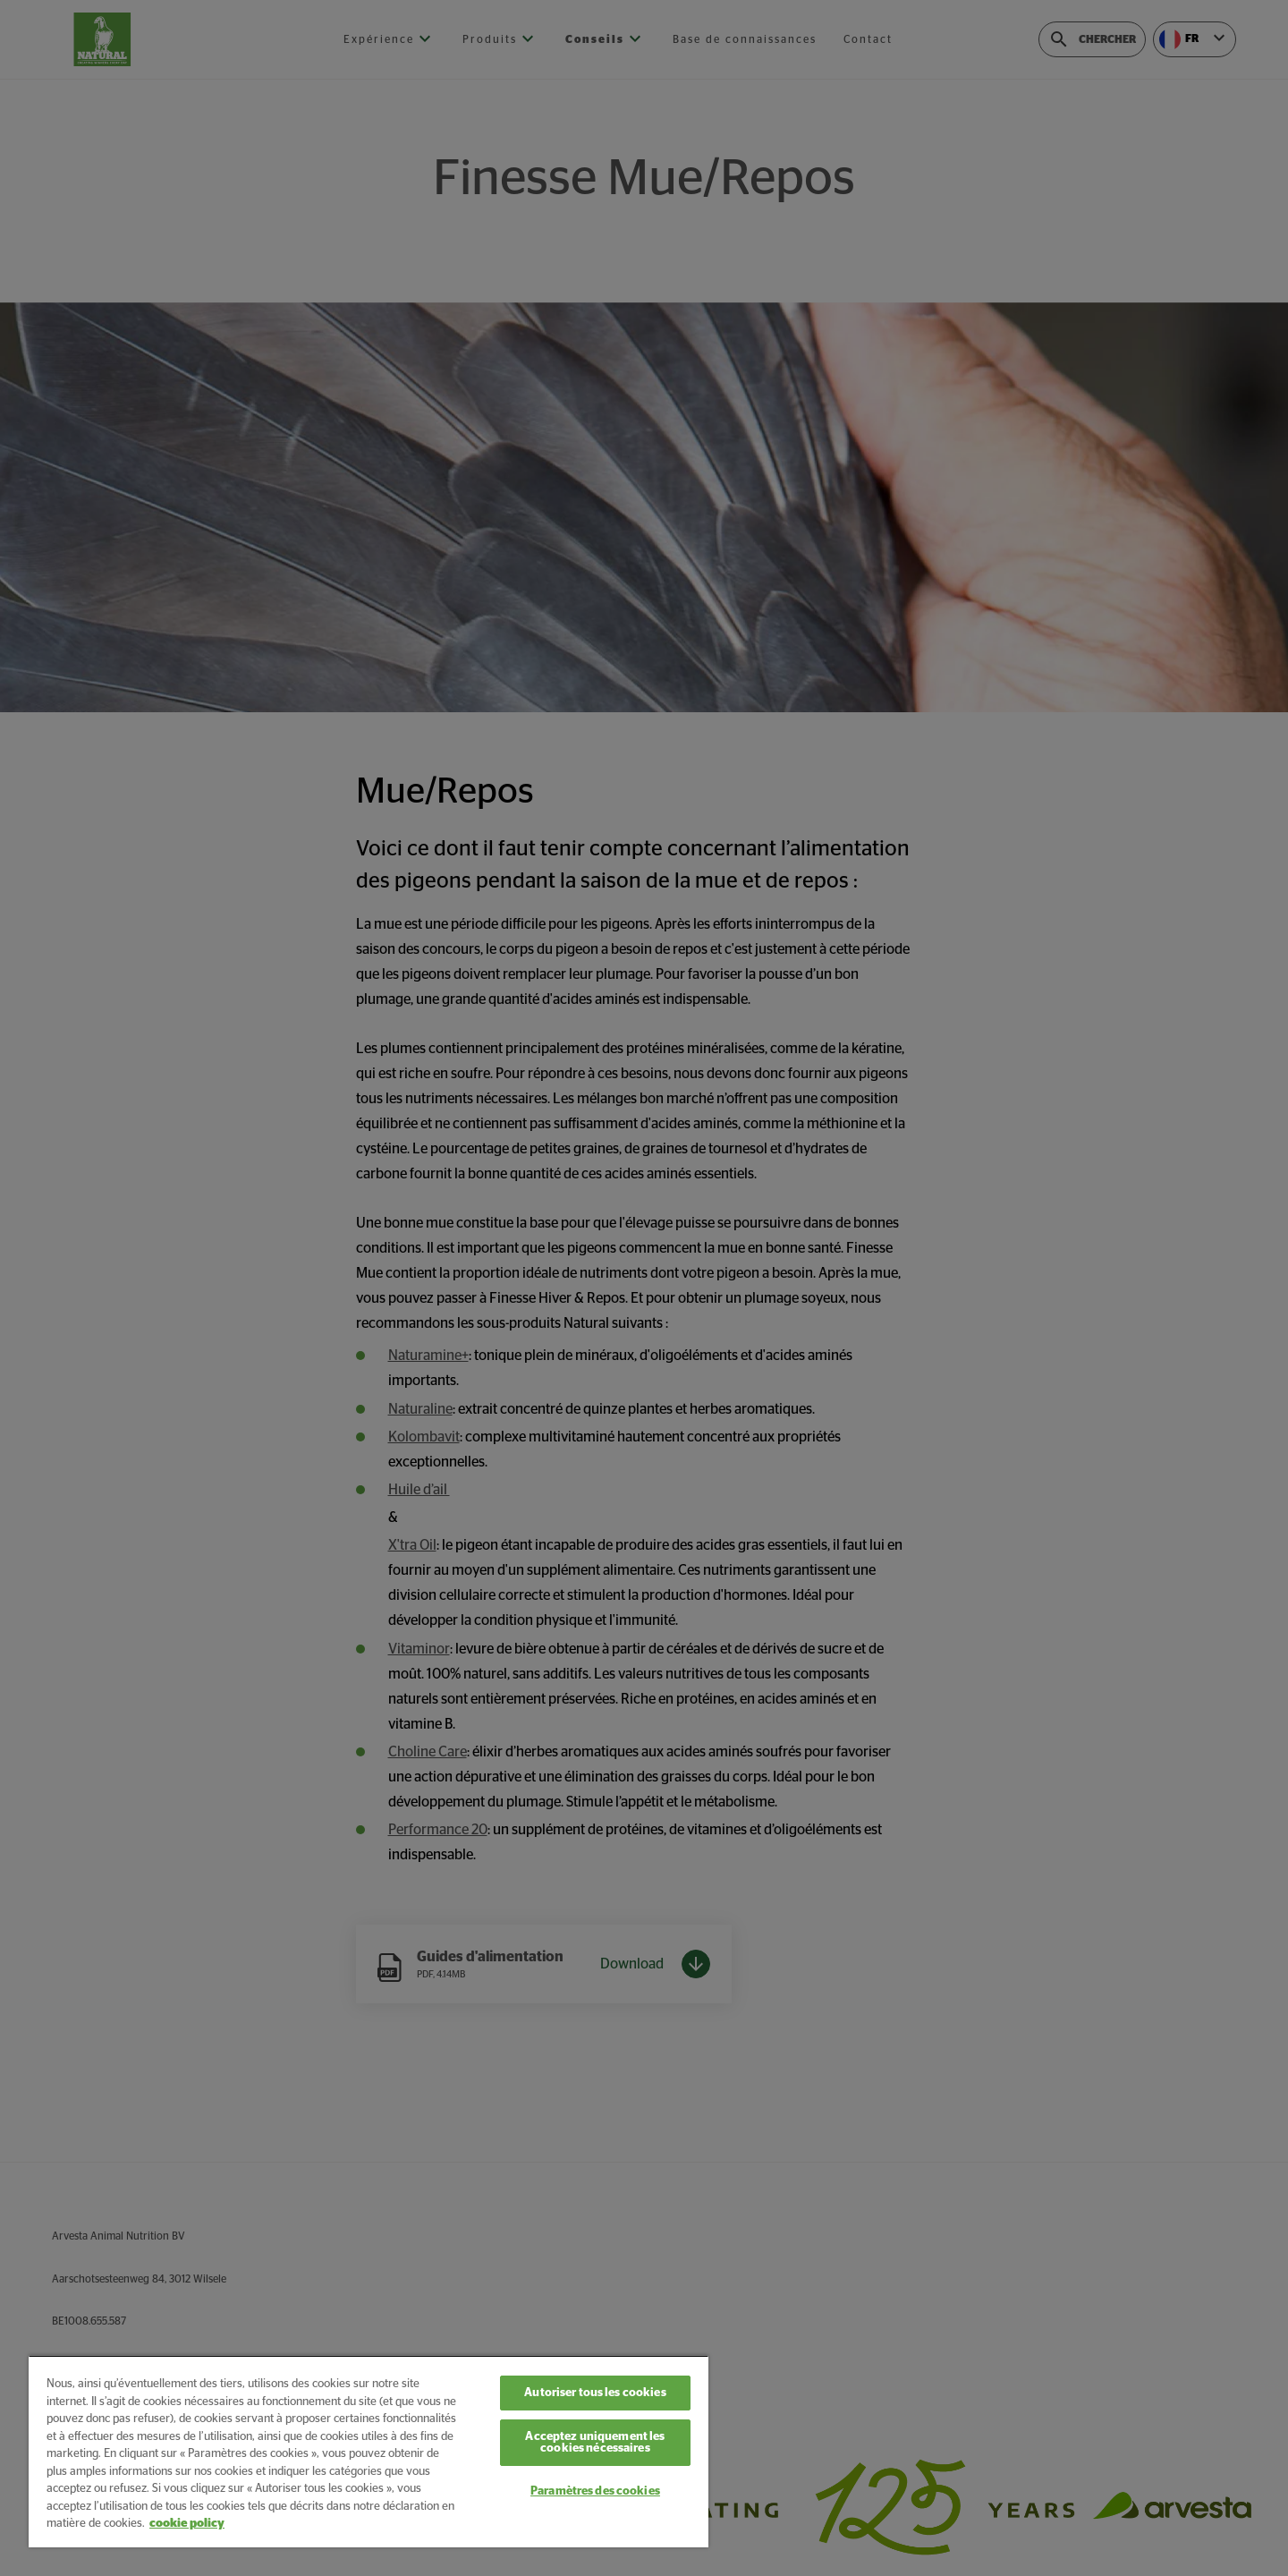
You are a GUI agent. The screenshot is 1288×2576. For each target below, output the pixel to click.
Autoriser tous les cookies (594, 2393)
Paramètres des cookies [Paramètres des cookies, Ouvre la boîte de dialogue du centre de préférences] (595, 2491)
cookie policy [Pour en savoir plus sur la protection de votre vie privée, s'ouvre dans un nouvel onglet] (187, 2523)
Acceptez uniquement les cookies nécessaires (595, 2442)
